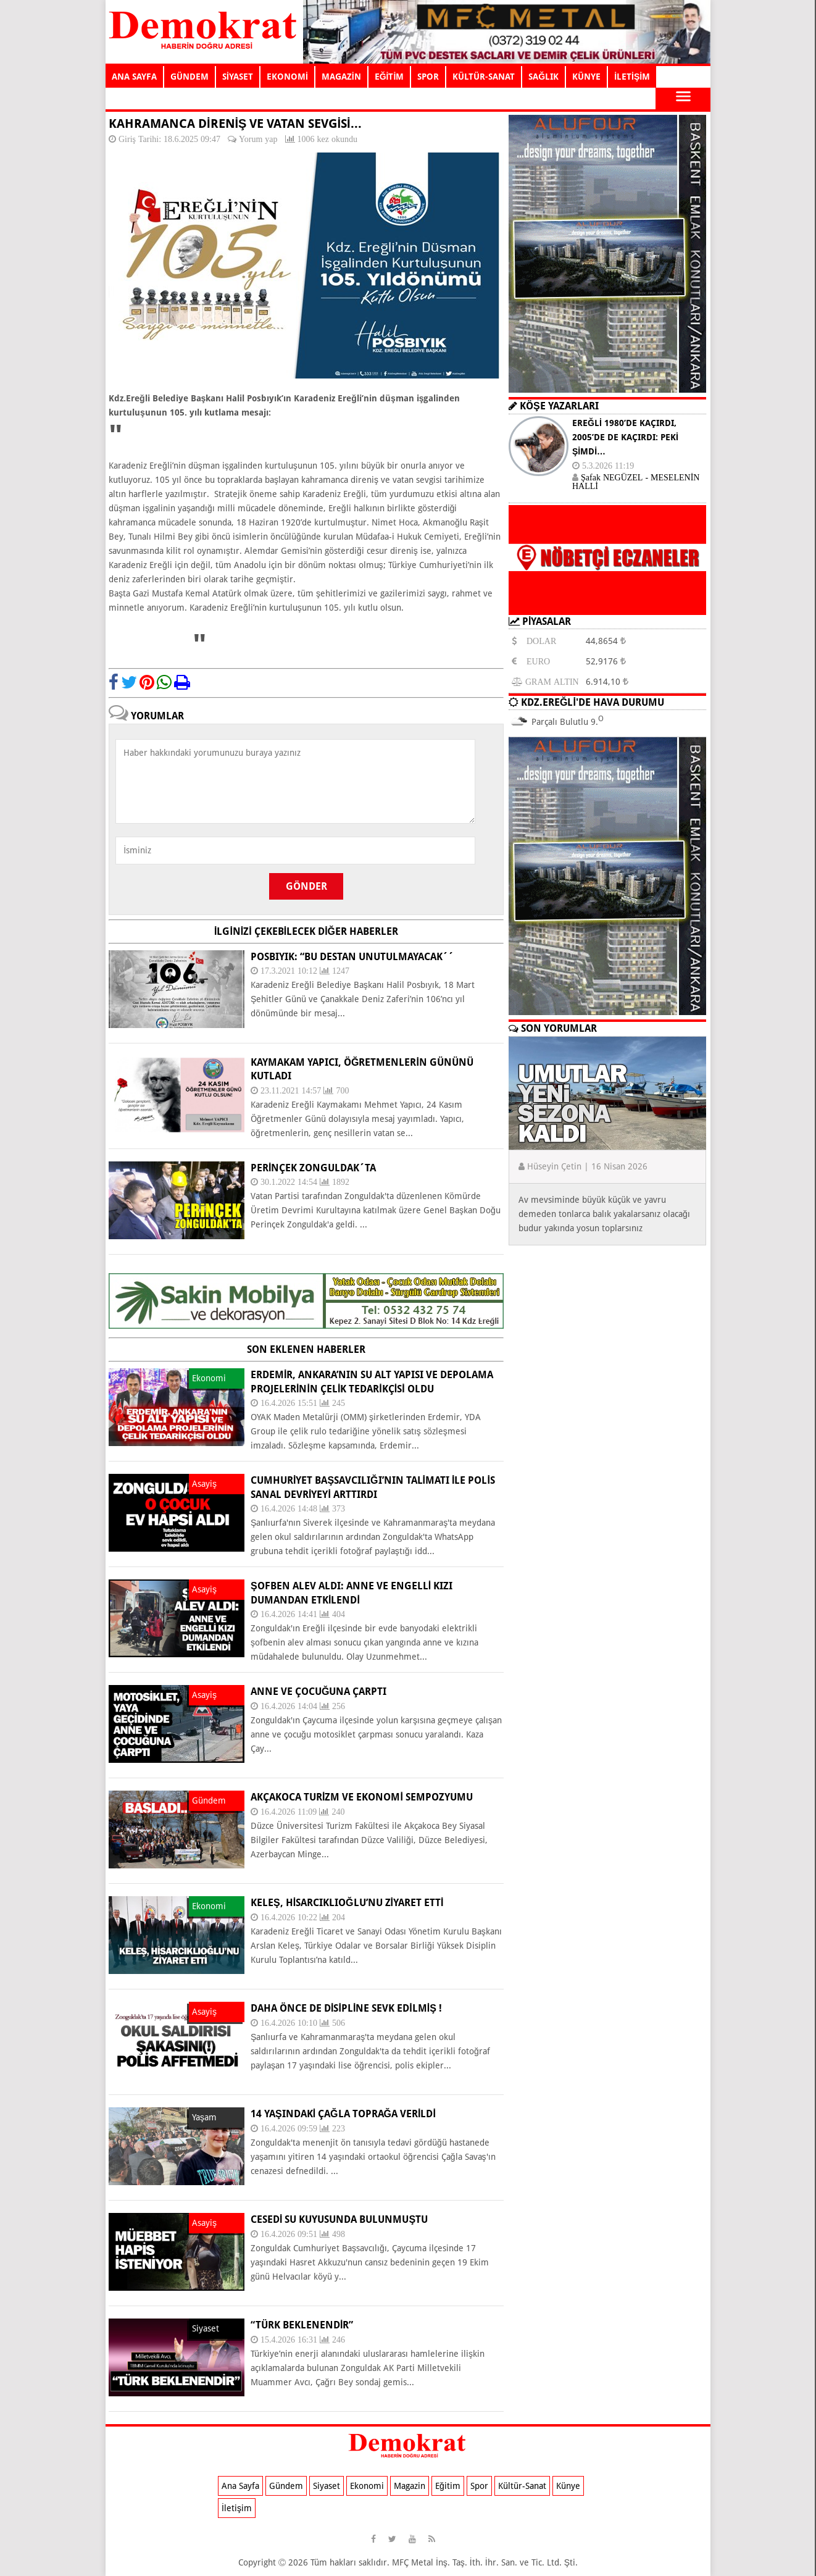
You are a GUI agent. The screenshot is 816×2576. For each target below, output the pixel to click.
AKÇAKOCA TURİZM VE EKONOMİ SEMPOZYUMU (362, 1797)
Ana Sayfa (240, 2486)
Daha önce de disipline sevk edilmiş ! (346, 2008)
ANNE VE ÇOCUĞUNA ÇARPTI (318, 1691)
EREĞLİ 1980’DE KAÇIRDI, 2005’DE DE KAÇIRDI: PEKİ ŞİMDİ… (625, 437)
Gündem (286, 2486)
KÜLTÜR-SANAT (483, 77)
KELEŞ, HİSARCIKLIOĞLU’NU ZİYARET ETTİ (347, 1903)
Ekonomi (367, 2486)
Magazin (409, 2486)
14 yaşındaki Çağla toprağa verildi (343, 2114)
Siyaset (326, 2486)
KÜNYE (586, 77)
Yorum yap (258, 139)
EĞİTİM (389, 77)
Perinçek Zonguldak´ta (313, 1168)
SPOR (428, 77)
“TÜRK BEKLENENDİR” (302, 2325)
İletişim (237, 2508)
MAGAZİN (341, 77)
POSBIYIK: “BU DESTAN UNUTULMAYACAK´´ (352, 957)
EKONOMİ (287, 77)
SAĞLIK (543, 77)
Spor (479, 2486)
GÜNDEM (189, 77)
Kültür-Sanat (522, 2486)
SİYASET (237, 77)
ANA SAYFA (134, 77)
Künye (568, 2486)
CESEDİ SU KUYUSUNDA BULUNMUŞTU (339, 2219)
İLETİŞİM (632, 77)
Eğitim (447, 2486)
